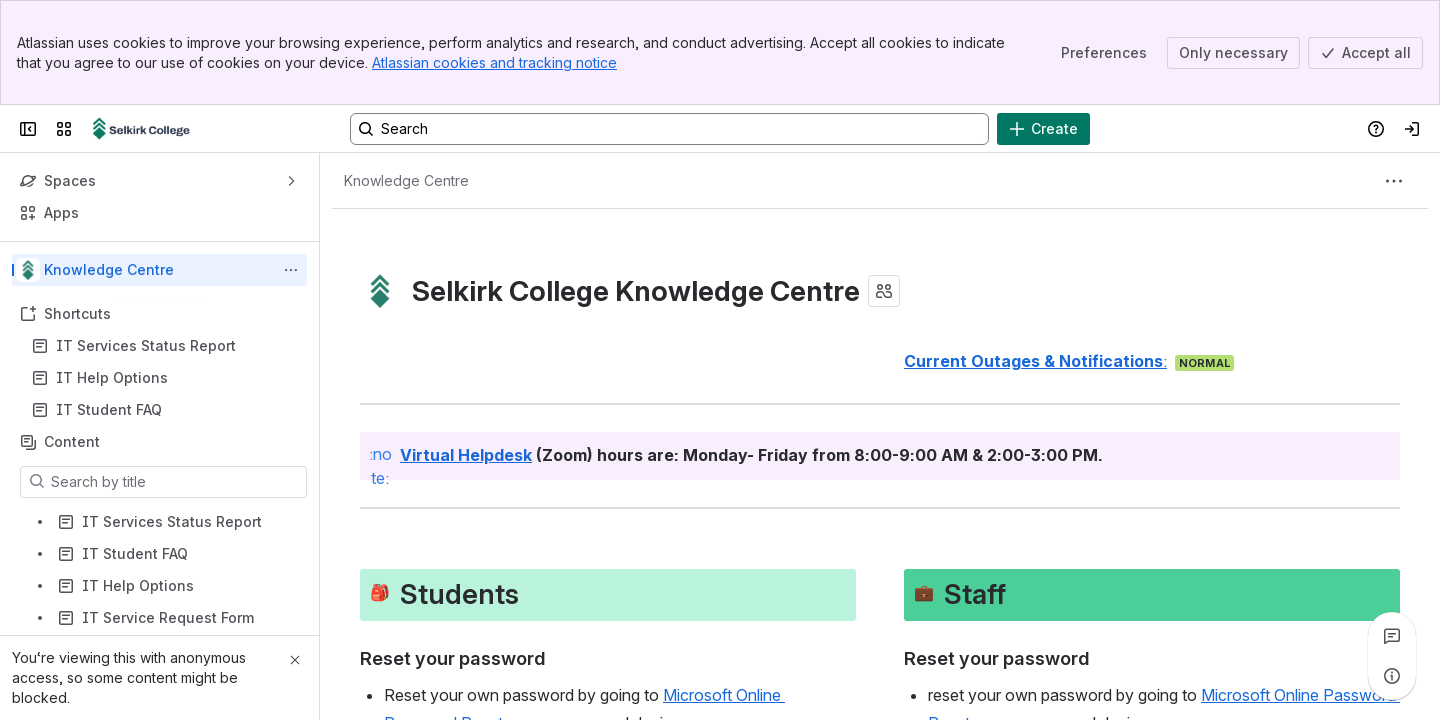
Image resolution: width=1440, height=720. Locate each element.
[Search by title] (175, 482)
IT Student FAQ (109, 409)
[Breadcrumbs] (406, 181)
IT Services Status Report (146, 345)
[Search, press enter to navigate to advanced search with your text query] (669, 129)
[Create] (1043, 129)
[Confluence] (141, 129)
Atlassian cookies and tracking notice (494, 62)
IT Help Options (112, 377)
